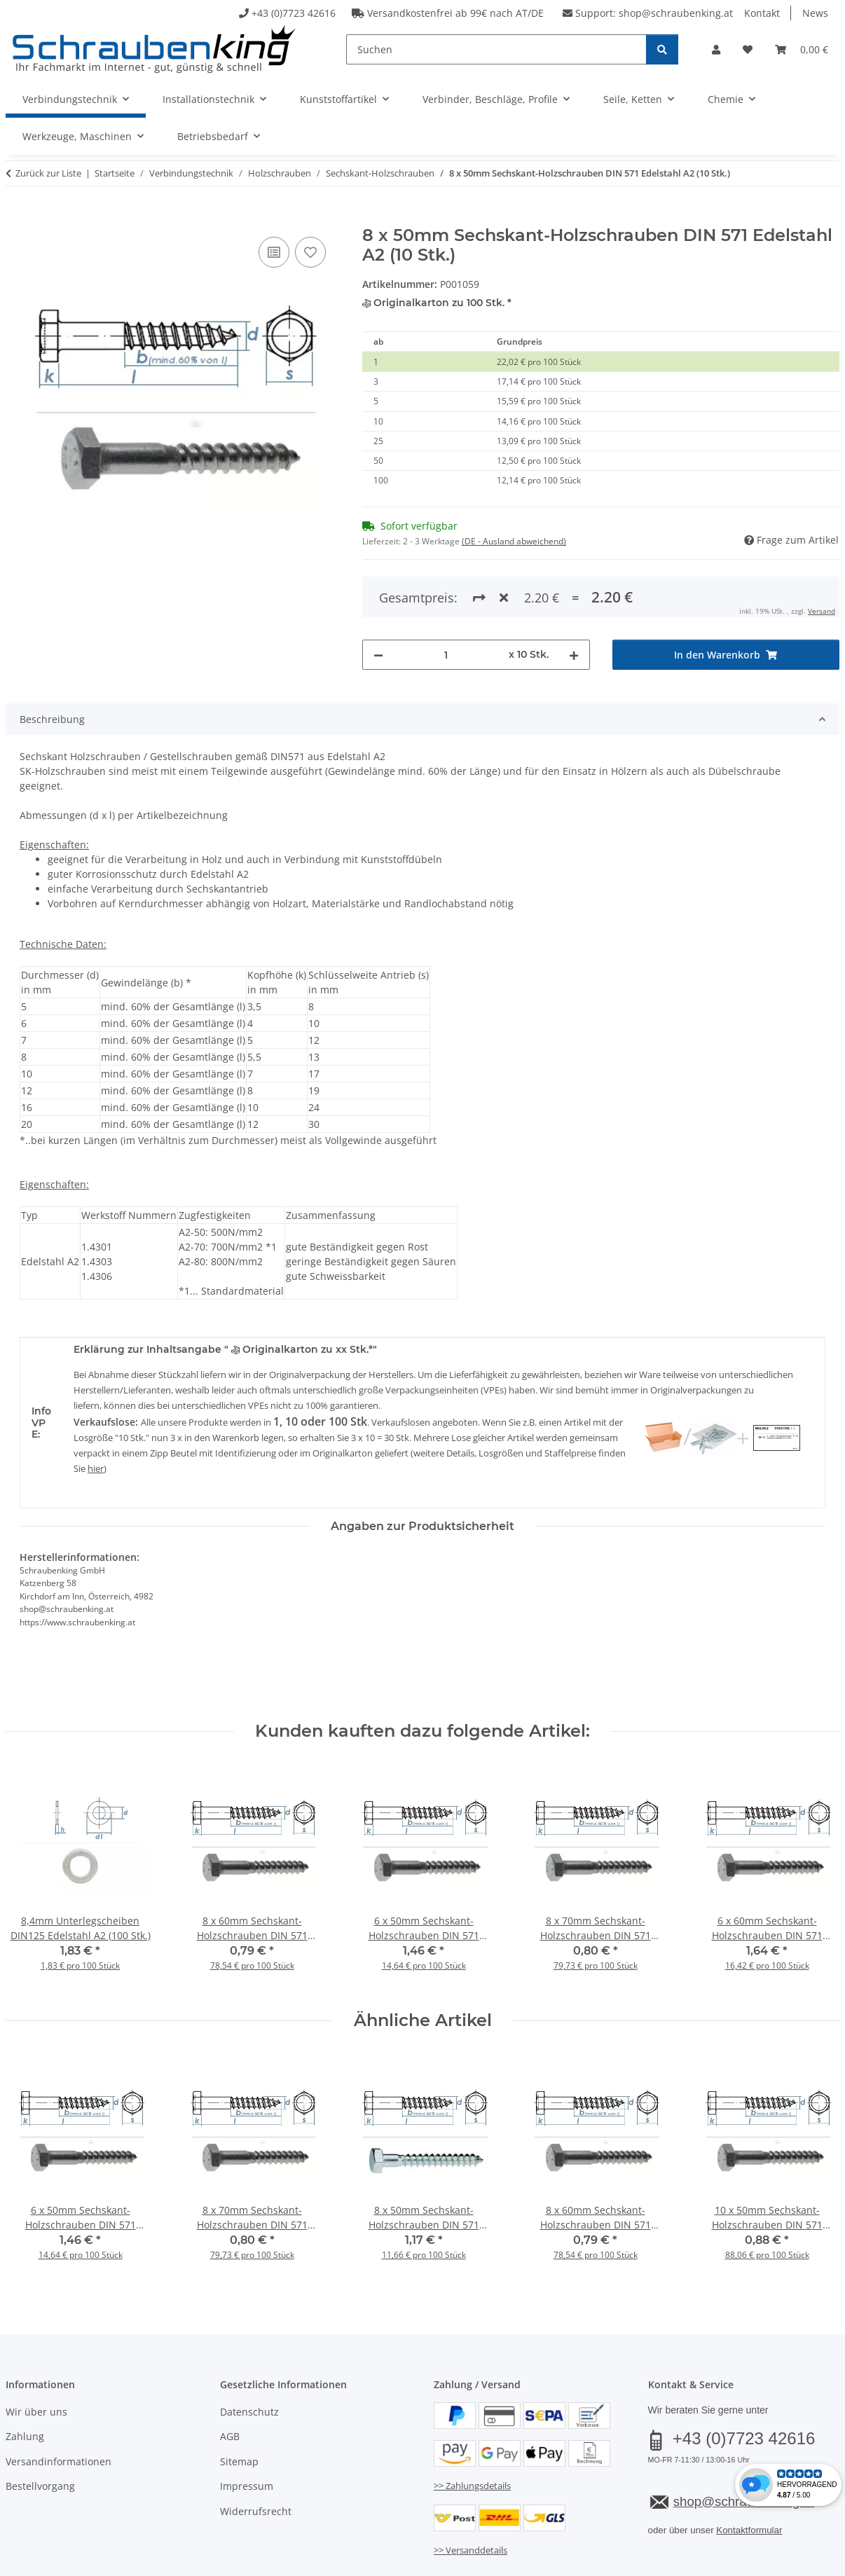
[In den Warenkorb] (17, 218)
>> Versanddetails (470, 2492)
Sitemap (239, 2404)
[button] (716, 49)
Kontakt (762, 13)
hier (96, 1411)
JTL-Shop (778, 2561)
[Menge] (445, 597)
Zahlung (25, 2379)
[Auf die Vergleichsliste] (274, 252)
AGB (230, 2379)
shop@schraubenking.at (676, 13)
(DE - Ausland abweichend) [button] (514, 541)
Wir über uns (36, 2354)
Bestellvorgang (40, 2428)
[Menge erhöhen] (573, 597)
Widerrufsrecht (255, 2453)
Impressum (246, 2428)
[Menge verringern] (378, 597)
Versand (179, 2525)
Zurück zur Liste (48, 173)
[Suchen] (496, 49)
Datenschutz (249, 2354)
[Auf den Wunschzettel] (310, 252)
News (815, 13)
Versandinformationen (58, 2404)
